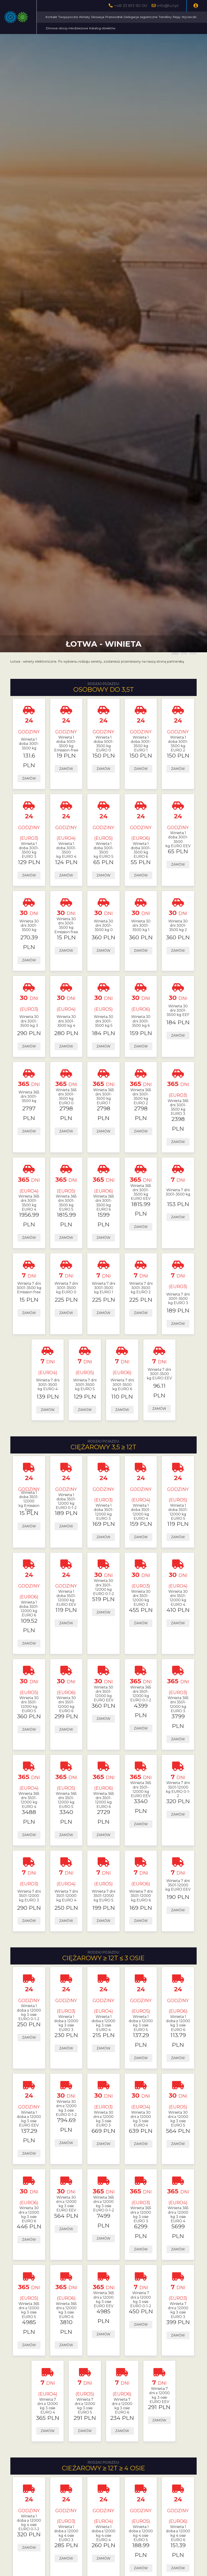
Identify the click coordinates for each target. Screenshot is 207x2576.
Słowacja (142, 17)
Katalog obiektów (147, 39)
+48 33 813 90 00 (130, 5)
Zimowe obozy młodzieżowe (111, 39)
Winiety (129, 17)
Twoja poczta (112, 17)
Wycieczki (155, 28)
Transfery (131, 28)
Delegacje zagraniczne (107, 28)
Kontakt (96, 17)
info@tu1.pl (167, 5)
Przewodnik (158, 17)
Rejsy (143, 28)
